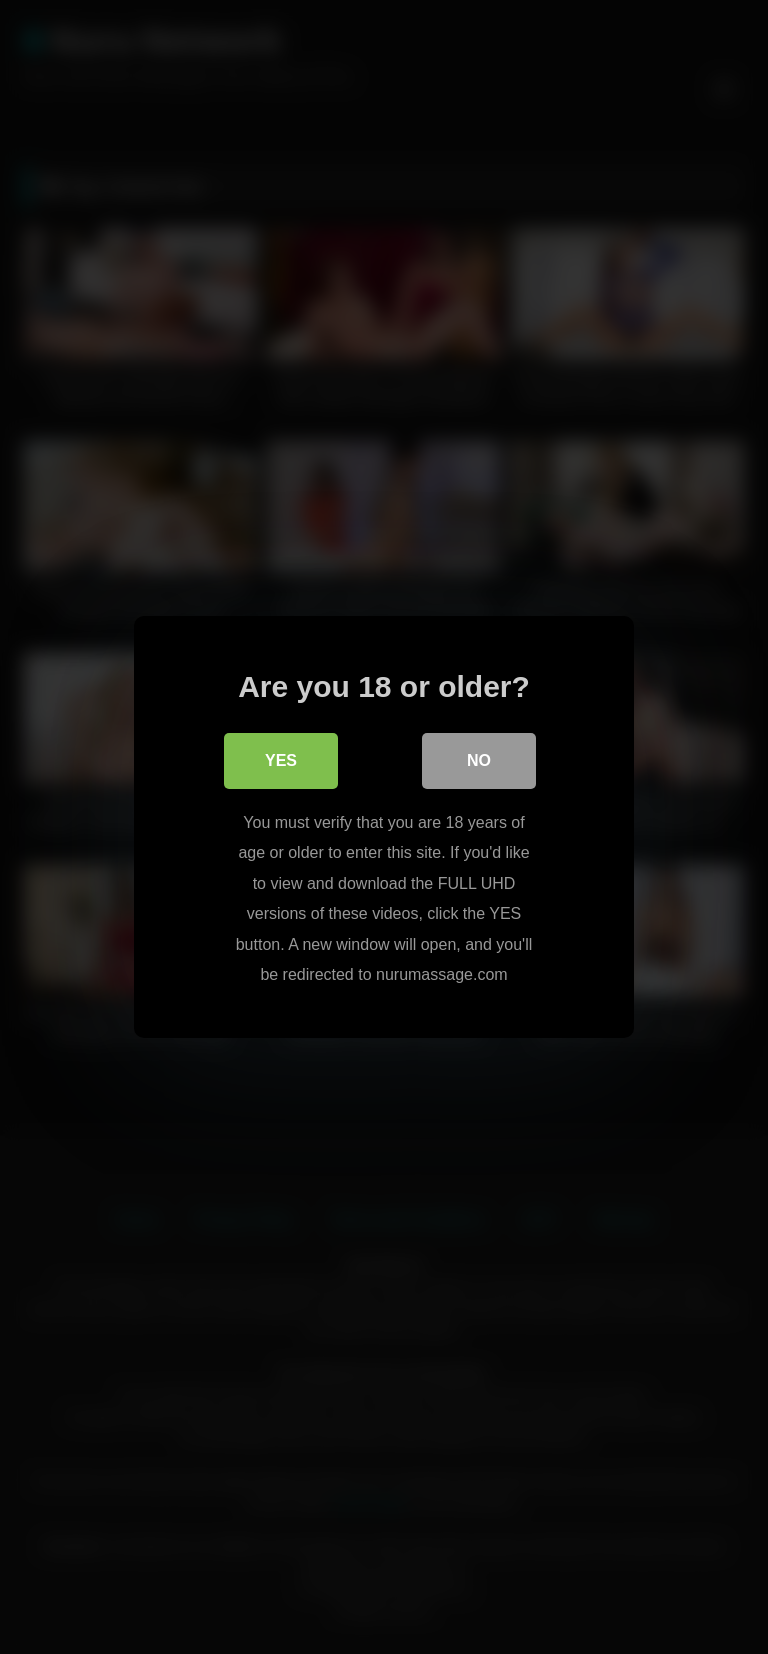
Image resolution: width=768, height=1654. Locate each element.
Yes (281, 761)
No (479, 761)
